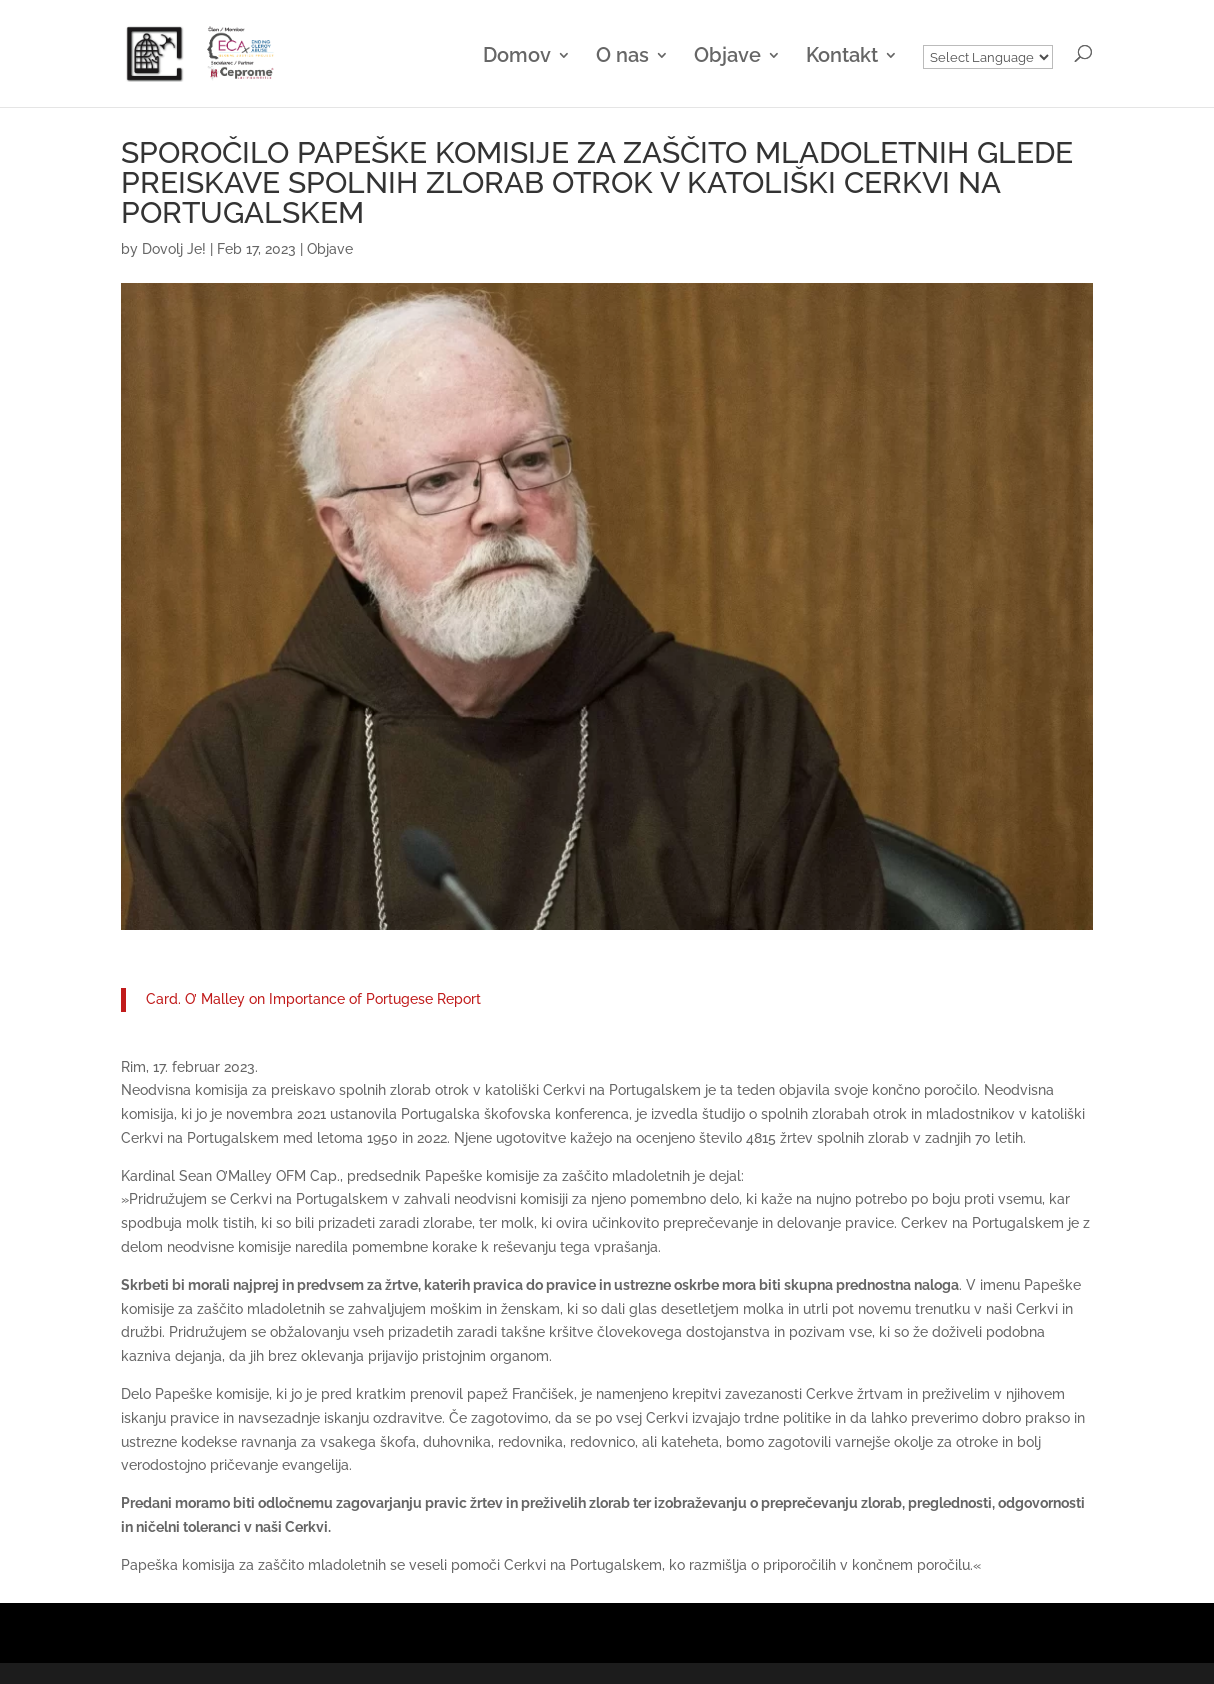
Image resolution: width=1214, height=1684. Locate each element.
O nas (622, 57)
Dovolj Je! (174, 249)
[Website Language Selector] (988, 57)
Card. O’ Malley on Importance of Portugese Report (313, 999)
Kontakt (842, 57)
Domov (517, 57)
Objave (727, 57)
